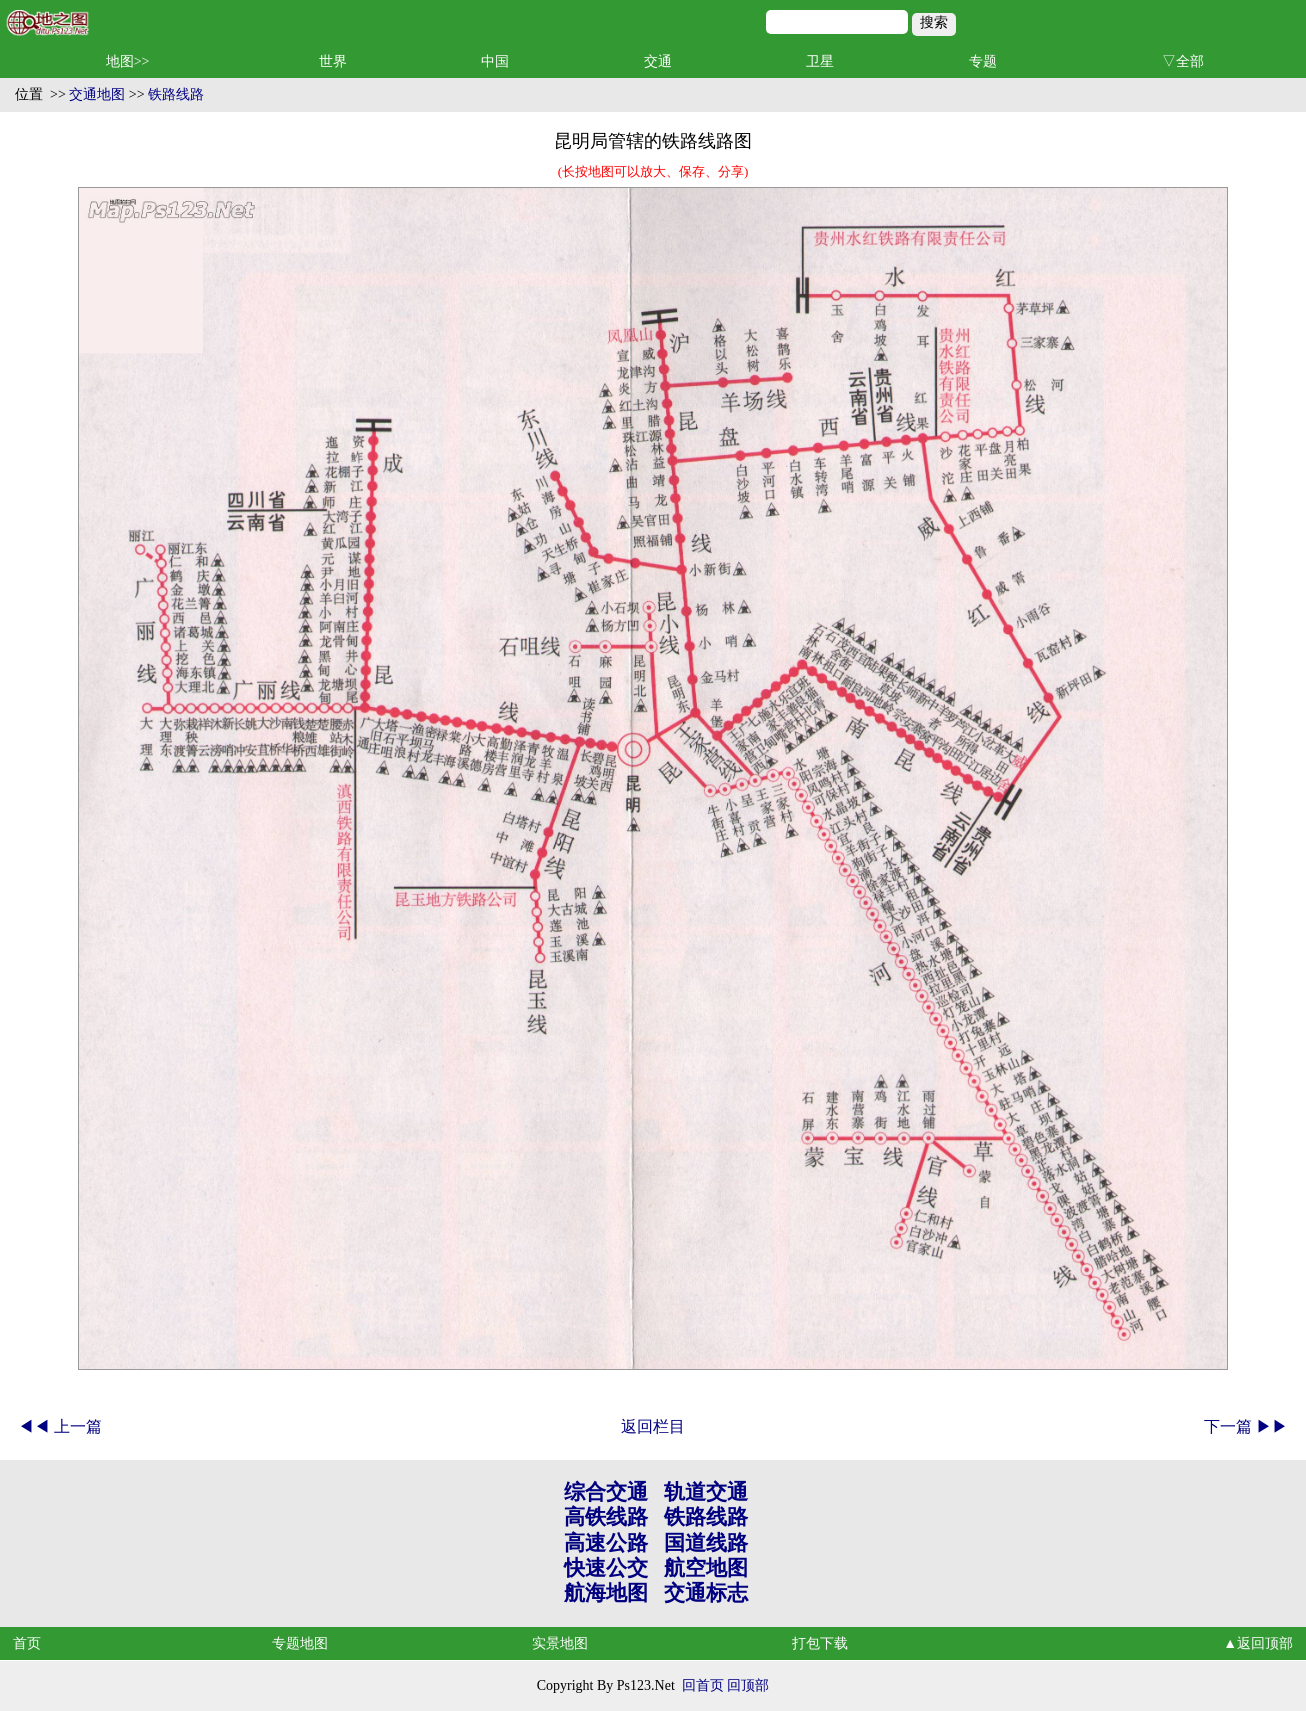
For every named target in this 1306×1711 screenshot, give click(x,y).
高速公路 (606, 1543)
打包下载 (820, 1643)
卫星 (820, 61)
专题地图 (300, 1643)
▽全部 (1183, 61)
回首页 (703, 1685)
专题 (983, 61)
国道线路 (706, 1543)
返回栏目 (653, 1426)
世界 (333, 61)
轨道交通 (706, 1492)
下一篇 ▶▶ (1246, 1426)
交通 (658, 61)
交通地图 (97, 94)
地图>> (128, 61)
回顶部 (748, 1685)
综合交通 (606, 1492)
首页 (27, 1643)
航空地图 (706, 1568)
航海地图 (606, 1593)
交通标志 (706, 1593)
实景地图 (560, 1643)
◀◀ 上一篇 (60, 1426)
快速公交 (606, 1568)
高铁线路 (606, 1517)
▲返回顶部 (1258, 1643)
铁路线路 (176, 94)
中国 (495, 61)
